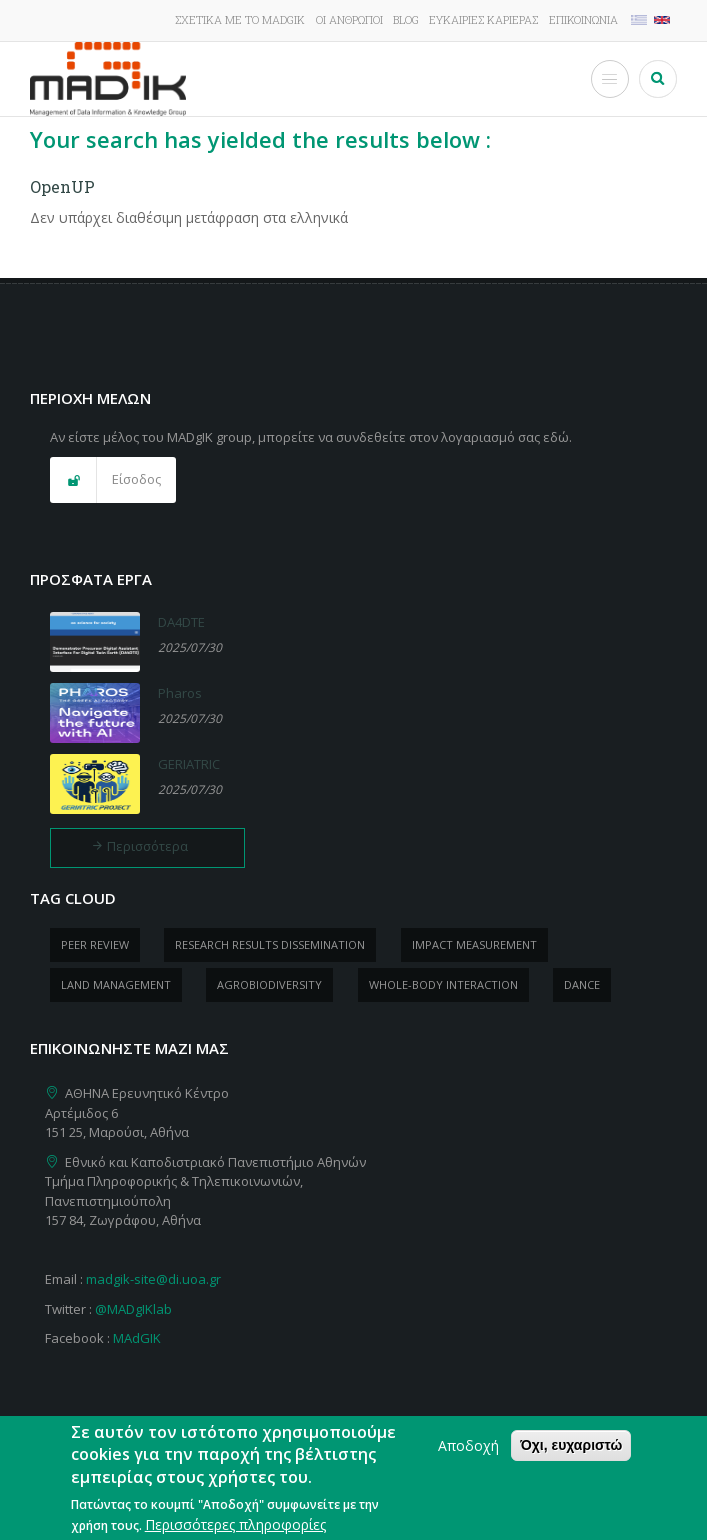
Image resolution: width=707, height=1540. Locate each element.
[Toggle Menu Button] (610, 79)
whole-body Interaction (443, 984)
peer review (95, 944)
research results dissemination (270, 944)
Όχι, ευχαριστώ (571, 1455)
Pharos (180, 693)
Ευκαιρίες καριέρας (483, 19)
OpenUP (62, 186)
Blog (406, 19)
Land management (116, 984)
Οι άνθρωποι (349, 19)
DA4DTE (181, 622)
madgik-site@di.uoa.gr (153, 1279)
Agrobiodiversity (269, 984)
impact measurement (474, 944)
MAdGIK (137, 1338)
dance (582, 984)
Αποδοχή (468, 1455)
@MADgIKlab (133, 1309)
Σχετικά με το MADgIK (240, 19)
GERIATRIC (189, 764)
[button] (113, 480)
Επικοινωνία (583, 19)
